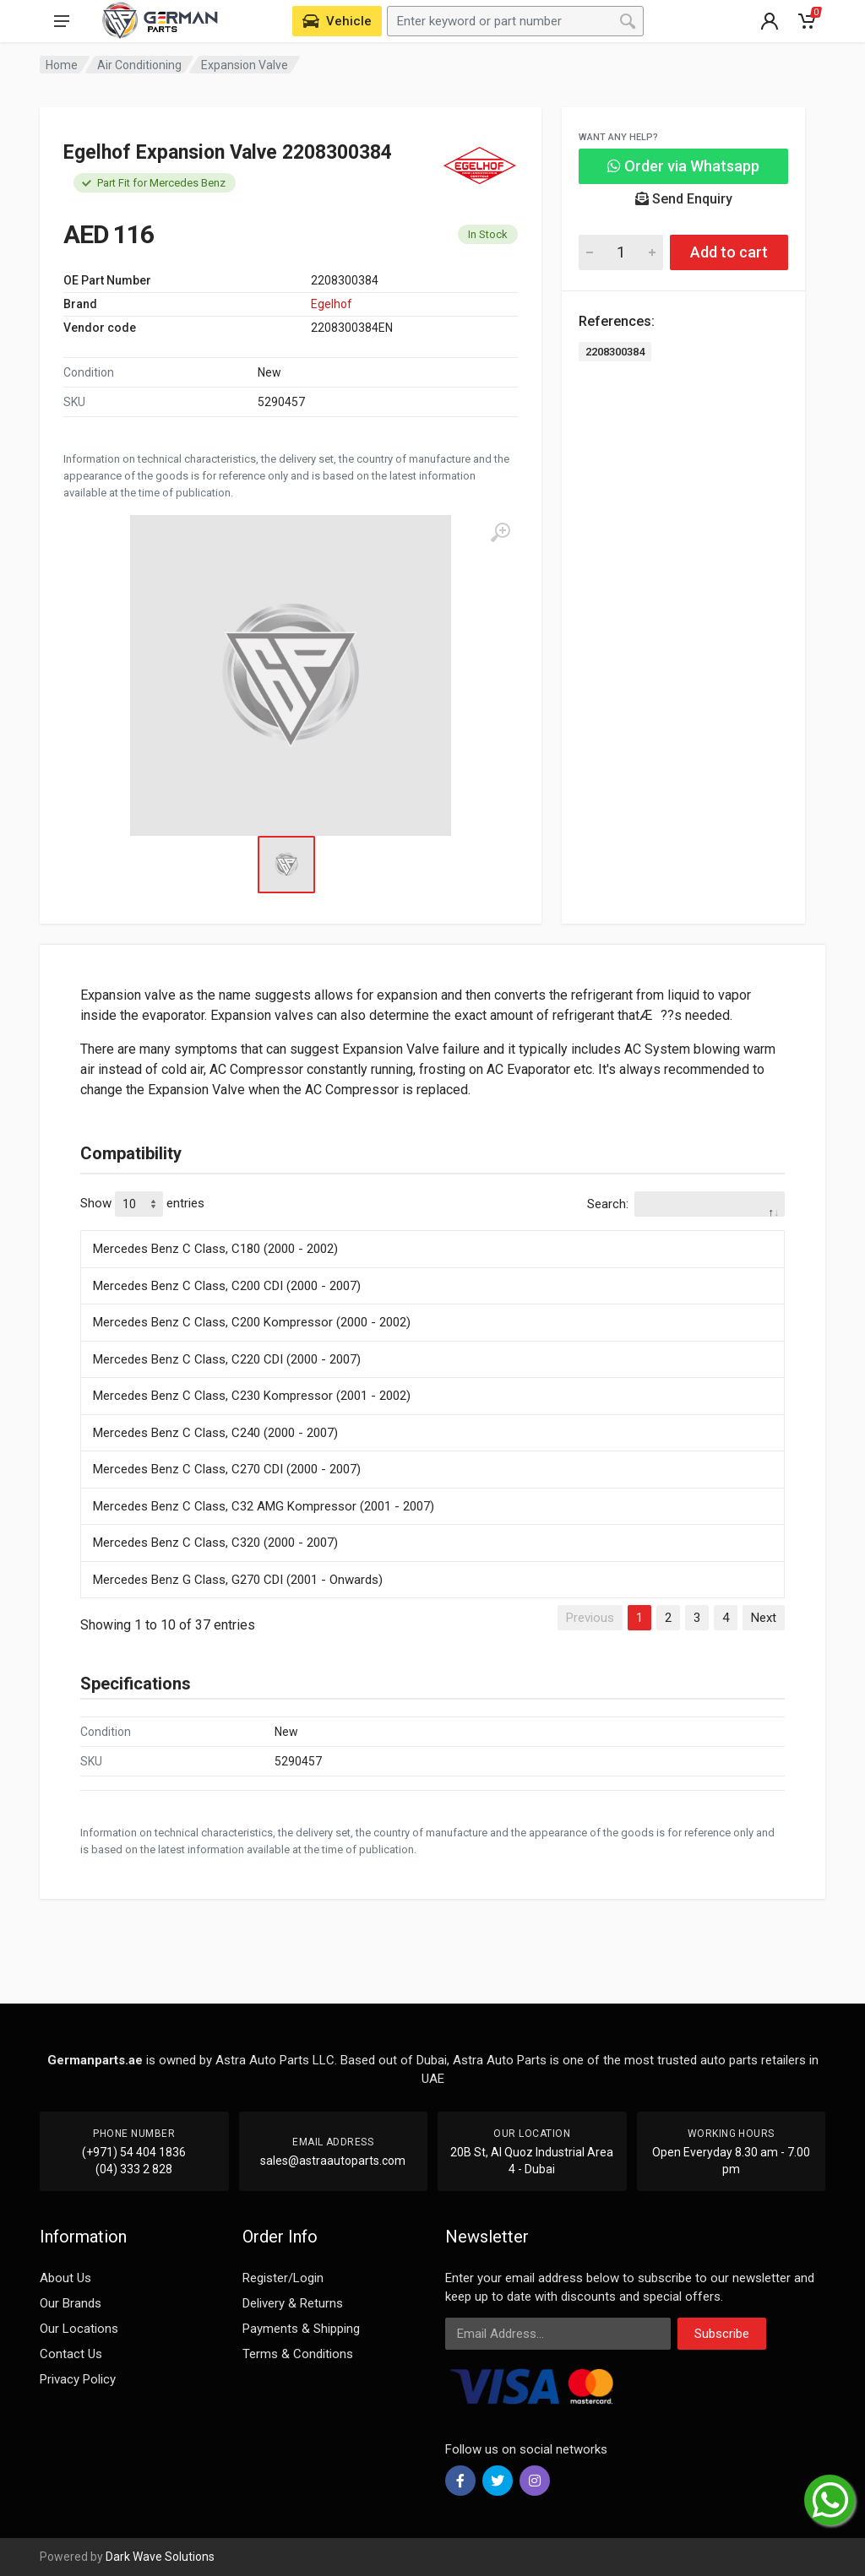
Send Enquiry (683, 199)
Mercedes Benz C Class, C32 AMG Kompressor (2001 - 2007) (263, 1506)
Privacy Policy (78, 2379)
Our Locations (79, 2328)
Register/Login (283, 2278)
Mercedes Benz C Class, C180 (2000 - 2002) (215, 1248)
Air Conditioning (139, 65)
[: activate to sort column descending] (432, 1227)
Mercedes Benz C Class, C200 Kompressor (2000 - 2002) (252, 1322)
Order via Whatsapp (683, 166)
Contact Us (71, 2354)
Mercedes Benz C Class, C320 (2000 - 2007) (215, 1542)
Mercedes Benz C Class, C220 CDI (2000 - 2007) (227, 1359)
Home (62, 65)
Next (763, 1617)
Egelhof (331, 304)
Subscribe (721, 2333)
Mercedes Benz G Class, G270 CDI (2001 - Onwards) (238, 1579)
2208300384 (615, 351)
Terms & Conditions (297, 2354)
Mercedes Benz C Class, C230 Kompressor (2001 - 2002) (252, 1395)
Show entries (142, 1204)
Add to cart (729, 252)
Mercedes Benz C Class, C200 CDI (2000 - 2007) (227, 1285)
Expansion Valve (244, 65)
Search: (686, 1204)
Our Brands (70, 2303)
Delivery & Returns (292, 2303)
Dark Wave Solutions (160, 2556)
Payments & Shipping (301, 2328)
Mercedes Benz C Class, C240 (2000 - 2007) (215, 1432)
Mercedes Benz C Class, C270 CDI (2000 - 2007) (227, 1469)
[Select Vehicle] (337, 21)
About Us (65, 2278)
